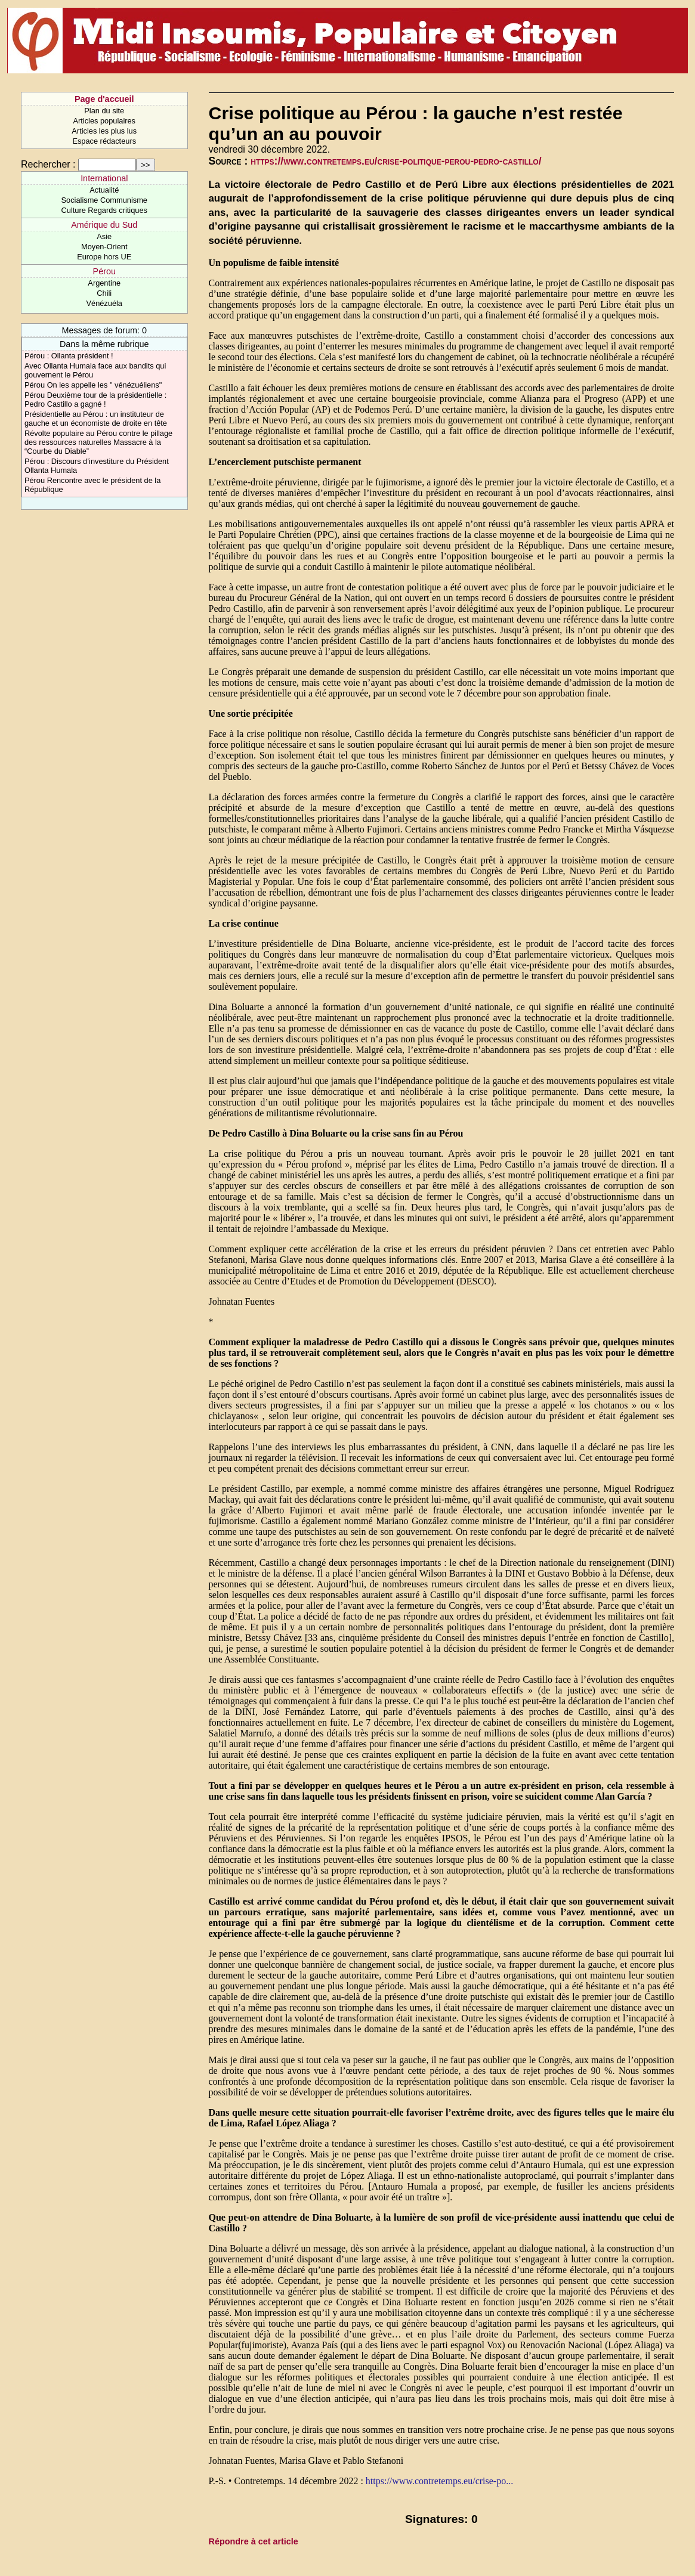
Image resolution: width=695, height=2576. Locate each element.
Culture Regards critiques (104, 210)
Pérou (104, 271)
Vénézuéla (104, 303)
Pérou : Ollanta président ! (68, 355)
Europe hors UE (104, 256)
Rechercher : (48, 164)
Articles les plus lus (104, 130)
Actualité (104, 189)
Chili (104, 293)
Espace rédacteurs (104, 141)
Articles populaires (104, 120)
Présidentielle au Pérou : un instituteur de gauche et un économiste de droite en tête (95, 419)
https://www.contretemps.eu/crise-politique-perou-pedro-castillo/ (396, 161)
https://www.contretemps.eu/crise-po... (439, 2481)
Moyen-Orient (104, 246)
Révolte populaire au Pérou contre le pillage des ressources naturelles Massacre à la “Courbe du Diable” (98, 442)
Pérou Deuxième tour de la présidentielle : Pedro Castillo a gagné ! (95, 399)
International (104, 178)
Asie (104, 236)
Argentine (104, 282)
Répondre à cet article (253, 2541)
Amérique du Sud (104, 225)
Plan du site (104, 110)
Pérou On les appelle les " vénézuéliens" (93, 384)
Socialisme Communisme (104, 200)
